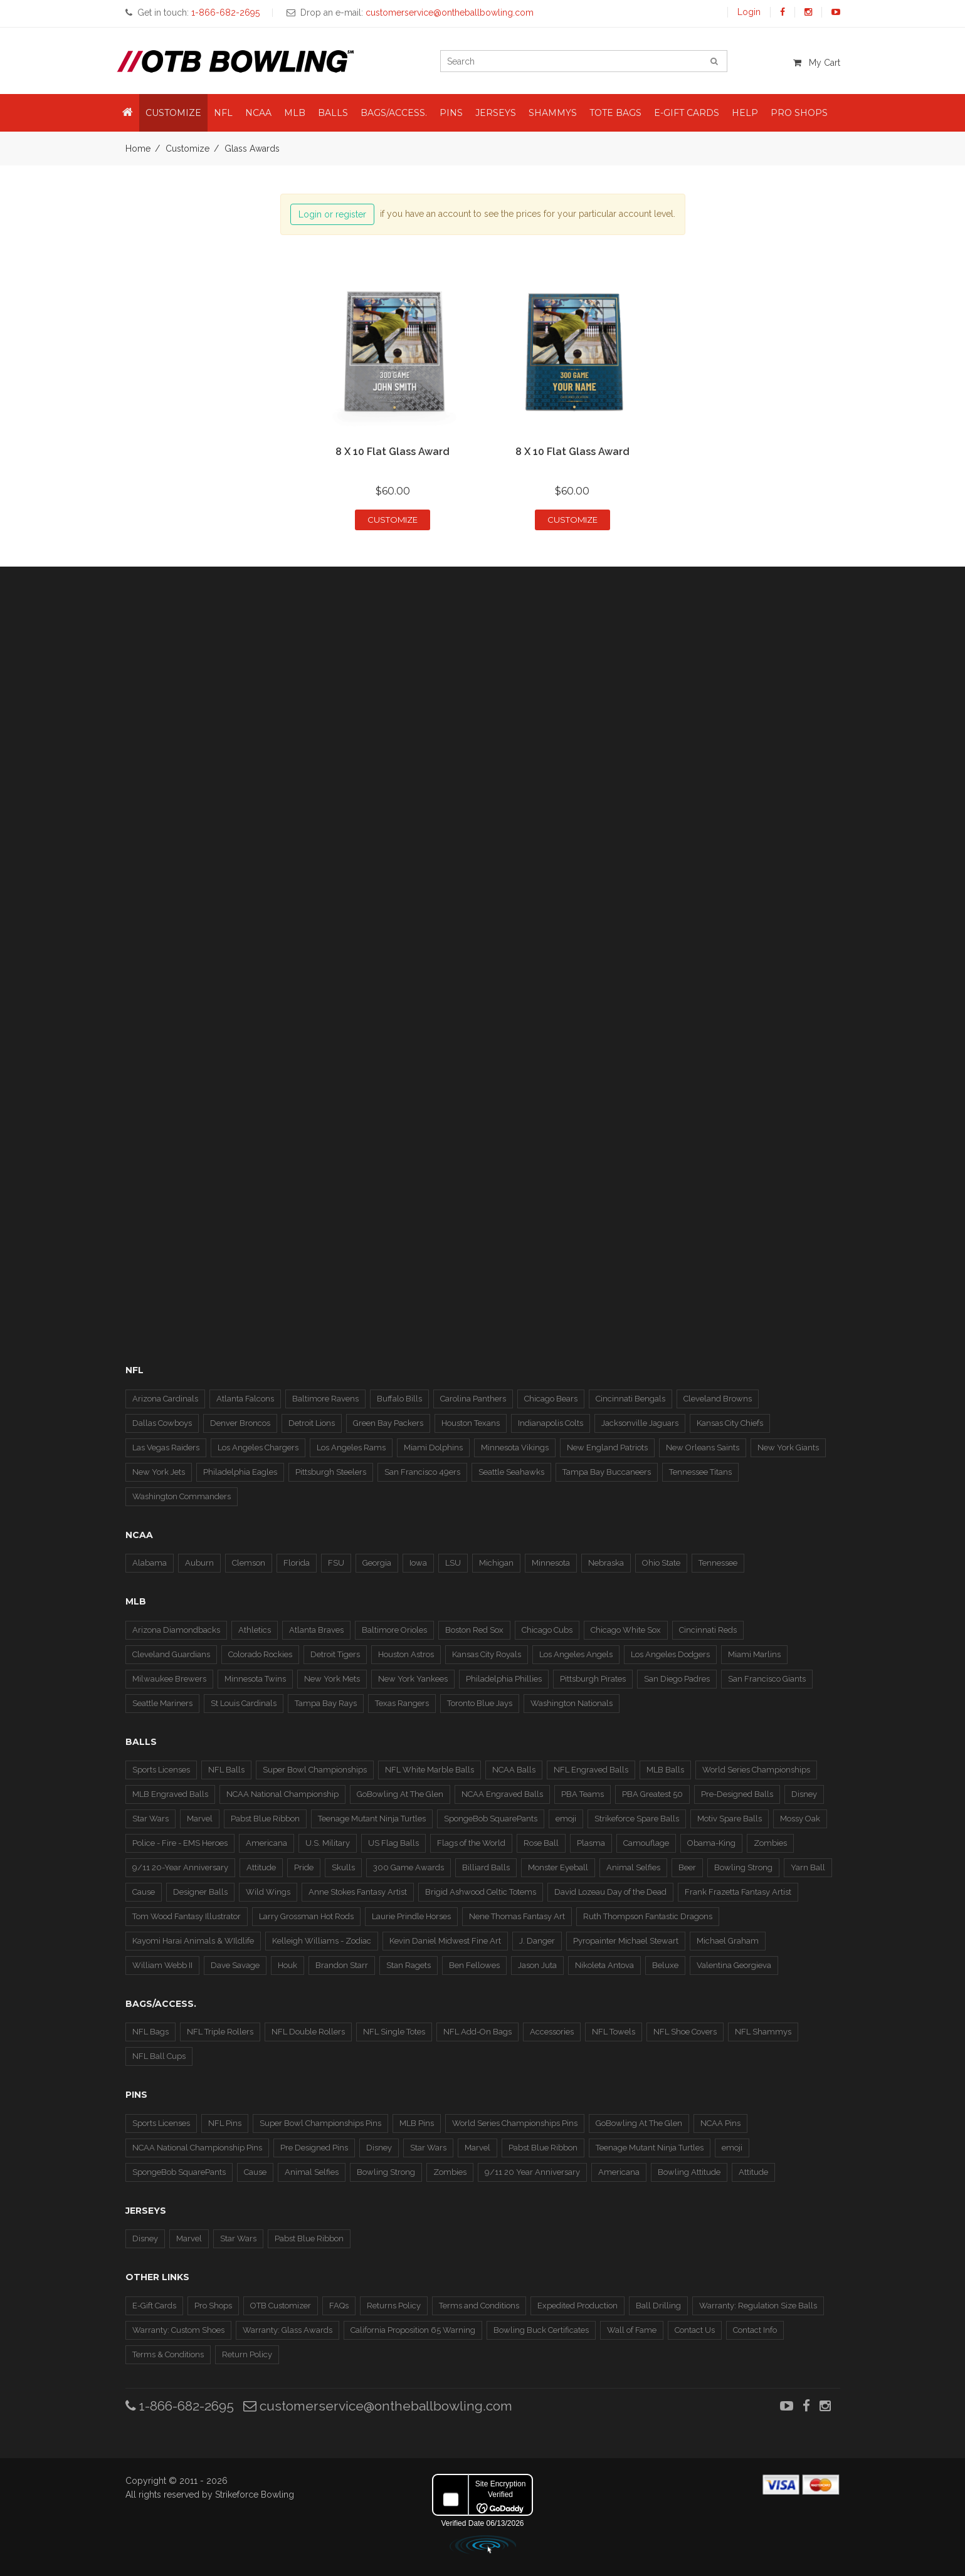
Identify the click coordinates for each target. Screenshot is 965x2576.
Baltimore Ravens (325, 1398)
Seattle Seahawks (511, 1472)
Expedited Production (577, 2305)
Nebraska (606, 1563)
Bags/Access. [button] (394, 112)
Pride (304, 1867)
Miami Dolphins (433, 1447)
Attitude (261, 1867)
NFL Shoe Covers (685, 2031)
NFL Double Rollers (308, 2031)
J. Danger (537, 1940)
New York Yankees (413, 1678)
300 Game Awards (408, 1867)
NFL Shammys (763, 2031)
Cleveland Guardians (171, 1654)
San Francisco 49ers (422, 1472)
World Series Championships (756, 1769)
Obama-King (711, 1843)
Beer (687, 1867)
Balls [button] (333, 112)
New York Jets (158, 1472)
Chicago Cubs (547, 1630)
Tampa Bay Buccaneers (606, 1472)
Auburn (199, 1563)
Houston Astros (406, 1654)
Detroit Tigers (335, 1654)
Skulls (343, 1867)
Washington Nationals (571, 1703)
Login (749, 12)
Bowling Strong (743, 1867)
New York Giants (788, 1447)
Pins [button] (451, 112)
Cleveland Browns (717, 1398)
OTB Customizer (280, 2305)
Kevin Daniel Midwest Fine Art (445, 1940)
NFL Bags (150, 2031)
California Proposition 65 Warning (413, 2330)
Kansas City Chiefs (730, 1423)
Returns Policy (394, 2305)
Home (137, 149)
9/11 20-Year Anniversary (180, 1867)
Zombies (770, 1843)
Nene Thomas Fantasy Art (517, 1916)
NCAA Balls (513, 1769)
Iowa (418, 1563)
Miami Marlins (754, 1654)
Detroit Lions (311, 1423)
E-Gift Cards (154, 2305)
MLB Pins (416, 2123)
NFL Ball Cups (159, 2056)
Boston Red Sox (474, 1630)
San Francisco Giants (767, 1678)
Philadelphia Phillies (504, 1678)
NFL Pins (224, 2123)
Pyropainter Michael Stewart (625, 1940)
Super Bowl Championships (315, 1769)
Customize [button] (173, 112)
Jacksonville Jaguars (639, 1423)
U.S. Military (327, 1843)
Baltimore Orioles (394, 1630)
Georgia (376, 1563)
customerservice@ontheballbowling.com (377, 2406)
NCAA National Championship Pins (197, 2147)
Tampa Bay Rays (326, 1703)
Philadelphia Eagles (240, 1472)
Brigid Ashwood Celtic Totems (480, 1892)
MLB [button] (294, 112)
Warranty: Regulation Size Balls (758, 2305)
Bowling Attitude (689, 2172)
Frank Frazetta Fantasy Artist (738, 1892)
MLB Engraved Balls (170, 1794)
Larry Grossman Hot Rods (306, 1916)
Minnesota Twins (255, 1678)
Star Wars (150, 1818)
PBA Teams (582, 1794)
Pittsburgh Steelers (330, 1472)
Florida (296, 1563)
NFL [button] (223, 112)
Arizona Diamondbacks (176, 1630)
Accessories (552, 2031)
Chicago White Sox (626, 1630)
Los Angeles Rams (351, 1447)
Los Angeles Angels (576, 1654)
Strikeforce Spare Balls (636, 1818)
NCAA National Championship (282, 1794)
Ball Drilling (658, 2305)
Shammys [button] (553, 112)
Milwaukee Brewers (169, 1678)
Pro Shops (213, 2305)
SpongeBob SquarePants (490, 1818)
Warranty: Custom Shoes (178, 2330)
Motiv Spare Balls (729, 1818)
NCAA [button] (258, 112)
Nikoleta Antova (604, 1965)
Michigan (496, 1563)
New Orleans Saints (702, 1447)
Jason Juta (537, 1965)
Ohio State (661, 1563)
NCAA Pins (720, 2123)
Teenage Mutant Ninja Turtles (372, 1818)
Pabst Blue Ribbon (265, 1818)
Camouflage (646, 1843)
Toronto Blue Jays (479, 1703)
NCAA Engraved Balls (502, 1794)
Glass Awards (252, 149)
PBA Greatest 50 (652, 1794)
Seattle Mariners (162, 1703)
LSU (453, 1563)
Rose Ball (541, 1843)
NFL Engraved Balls (591, 1769)
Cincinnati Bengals (630, 1398)
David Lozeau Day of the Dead (610, 1892)
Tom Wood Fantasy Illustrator (186, 1916)
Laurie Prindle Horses (411, 1916)
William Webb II (162, 1965)
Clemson (248, 1563)
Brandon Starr (341, 1965)
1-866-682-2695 (179, 2406)
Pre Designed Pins (314, 2147)
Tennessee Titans (700, 1472)
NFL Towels (613, 2031)
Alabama (149, 1563)
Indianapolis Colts (550, 1423)
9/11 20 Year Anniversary (532, 2172)
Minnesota (551, 1563)
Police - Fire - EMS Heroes (180, 1843)
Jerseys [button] (495, 112)
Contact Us (695, 2330)
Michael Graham (728, 1940)
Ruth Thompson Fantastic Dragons (647, 1916)
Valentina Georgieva (734, 1965)
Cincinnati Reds (708, 1630)
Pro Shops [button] (799, 112)
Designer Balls (200, 1892)
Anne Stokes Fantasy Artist (357, 1892)
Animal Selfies (633, 1867)
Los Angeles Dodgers (670, 1654)
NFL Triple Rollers (220, 2031)
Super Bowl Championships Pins (320, 2123)
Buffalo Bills (399, 1398)
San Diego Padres (677, 1678)
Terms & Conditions (168, 2354)
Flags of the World (471, 1843)
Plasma (591, 1843)
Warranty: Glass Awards (287, 2330)
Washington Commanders (181, 1496)
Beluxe (665, 1965)
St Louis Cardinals (244, 1703)
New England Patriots (607, 1447)
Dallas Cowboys (162, 1423)
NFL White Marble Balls (429, 1769)
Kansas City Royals (486, 1654)
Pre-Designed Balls (737, 1794)
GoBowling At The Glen (400, 1794)
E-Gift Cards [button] (686, 112)
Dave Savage (235, 1965)
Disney (804, 1794)
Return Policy (247, 2354)
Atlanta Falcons (245, 1398)
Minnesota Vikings (515, 1447)
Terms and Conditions (479, 2305)
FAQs (339, 2305)
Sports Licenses (161, 1769)
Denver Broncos (240, 1423)
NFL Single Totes (394, 2031)
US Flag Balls (393, 1843)
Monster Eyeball (558, 1867)
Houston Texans (470, 1423)
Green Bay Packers (388, 1423)
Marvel (200, 1818)
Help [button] (745, 112)
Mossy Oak (800, 1818)
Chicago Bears (550, 1398)
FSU (336, 1563)
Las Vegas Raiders (165, 1447)
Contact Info (755, 2330)
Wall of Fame (632, 2330)
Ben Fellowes (474, 1965)
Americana (266, 1843)
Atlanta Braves (316, 1630)
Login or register (332, 214)
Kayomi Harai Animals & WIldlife (193, 1940)
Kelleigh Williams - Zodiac (321, 1940)
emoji (566, 1818)
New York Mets (332, 1678)
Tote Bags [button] (615, 112)
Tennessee (718, 1563)
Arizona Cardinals (165, 1398)
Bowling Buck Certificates (541, 2330)
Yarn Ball (808, 1867)
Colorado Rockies (260, 1654)
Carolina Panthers (473, 1398)
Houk (287, 1965)
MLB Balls (665, 1769)
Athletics (254, 1630)
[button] (127, 113)
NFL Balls (226, 1769)
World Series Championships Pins (514, 2123)
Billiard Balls (486, 1867)
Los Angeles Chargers (258, 1447)
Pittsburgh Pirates (593, 1678)
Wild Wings (268, 1892)
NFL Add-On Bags (477, 2031)
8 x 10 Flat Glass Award (392, 452)
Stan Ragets (408, 1965)
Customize (187, 149)
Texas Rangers (402, 1703)
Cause (143, 1892)
